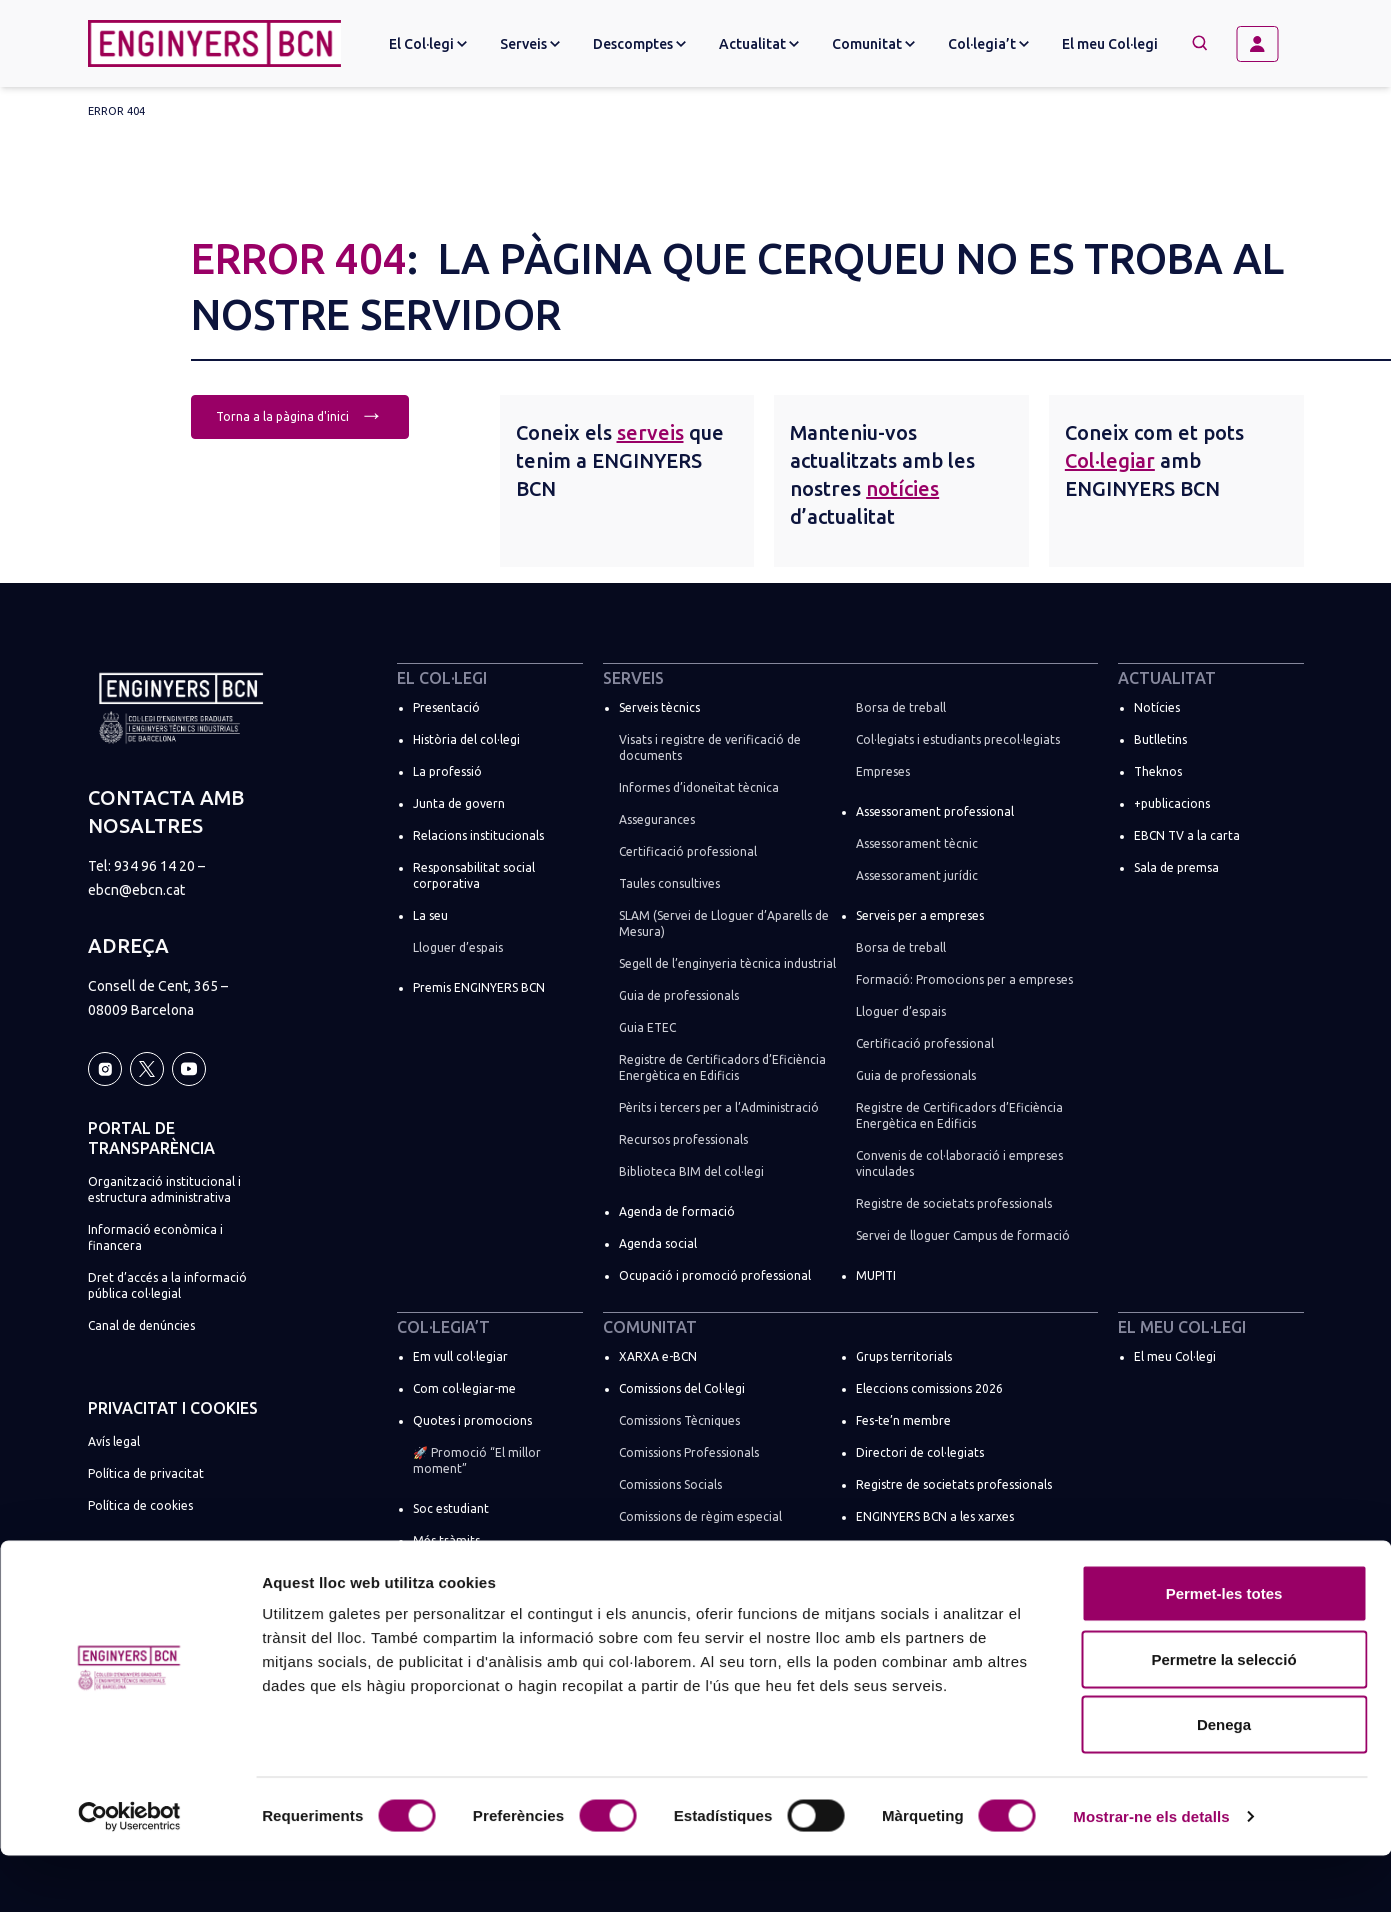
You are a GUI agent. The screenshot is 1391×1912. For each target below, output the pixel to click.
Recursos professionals (683, 1139)
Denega (1224, 1780)
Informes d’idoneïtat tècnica (699, 787)
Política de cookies (140, 1505)
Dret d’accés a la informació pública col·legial (167, 1285)
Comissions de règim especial (700, 1516)
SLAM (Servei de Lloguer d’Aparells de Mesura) (724, 923)
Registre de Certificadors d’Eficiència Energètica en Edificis (722, 1067)
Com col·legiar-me (464, 1388)
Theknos (1158, 771)
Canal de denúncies (141, 1325)
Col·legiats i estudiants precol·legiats (958, 739)
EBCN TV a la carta (1187, 835)
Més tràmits (446, 1540)
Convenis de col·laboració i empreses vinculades (959, 1163)
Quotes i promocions (472, 1420)
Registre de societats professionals (954, 1203)
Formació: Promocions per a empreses (964, 979)
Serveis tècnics (659, 707)
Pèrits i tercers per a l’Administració (719, 1107)
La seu (430, 915)
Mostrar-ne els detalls (1151, 1872)
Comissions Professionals (689, 1452)
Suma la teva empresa (475, 1572)
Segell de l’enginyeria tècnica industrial (727, 963)
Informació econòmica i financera (155, 1237)
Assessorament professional (935, 811)
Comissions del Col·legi (682, 1388)
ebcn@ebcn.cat (136, 890)
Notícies (1157, 707)
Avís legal (114, 1441)
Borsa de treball (901, 707)
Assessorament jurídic (917, 875)
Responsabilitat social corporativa (474, 875)
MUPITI (876, 1275)
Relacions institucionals (478, 835)
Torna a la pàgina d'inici (300, 414)
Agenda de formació (677, 1211)
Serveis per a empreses (920, 915)
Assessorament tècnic (917, 843)
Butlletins (1160, 739)
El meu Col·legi (1110, 44)
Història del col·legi (466, 739)
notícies (902, 488)
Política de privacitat (146, 1473)
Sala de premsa (1176, 867)
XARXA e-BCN (658, 1356)
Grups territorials (904, 1356)
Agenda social (658, 1243)
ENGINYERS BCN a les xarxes (935, 1516)
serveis (650, 432)
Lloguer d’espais (458, 947)
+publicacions (1172, 803)
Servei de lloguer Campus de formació (963, 1235)
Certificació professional (688, 851)
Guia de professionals (679, 995)
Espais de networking (915, 1548)
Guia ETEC (647, 1027)
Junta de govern (459, 803)
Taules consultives (669, 883)
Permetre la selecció (1223, 1715)
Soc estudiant (451, 1508)
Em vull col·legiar (460, 1356)
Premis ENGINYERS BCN (479, 987)
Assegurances (657, 819)
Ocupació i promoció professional (715, 1275)
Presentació (446, 707)
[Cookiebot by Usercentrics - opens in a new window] (129, 1873)
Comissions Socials (670, 1484)
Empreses (883, 771)
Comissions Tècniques (679, 1420)
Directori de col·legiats (920, 1452)
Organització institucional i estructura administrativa (164, 1189)
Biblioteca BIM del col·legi (691, 1171)
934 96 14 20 (154, 866)
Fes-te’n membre (903, 1420)
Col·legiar (1110, 460)
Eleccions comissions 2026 (929, 1388)
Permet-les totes (1224, 1649)
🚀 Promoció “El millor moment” (477, 1460)
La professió (447, 771)
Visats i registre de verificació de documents (710, 747)
